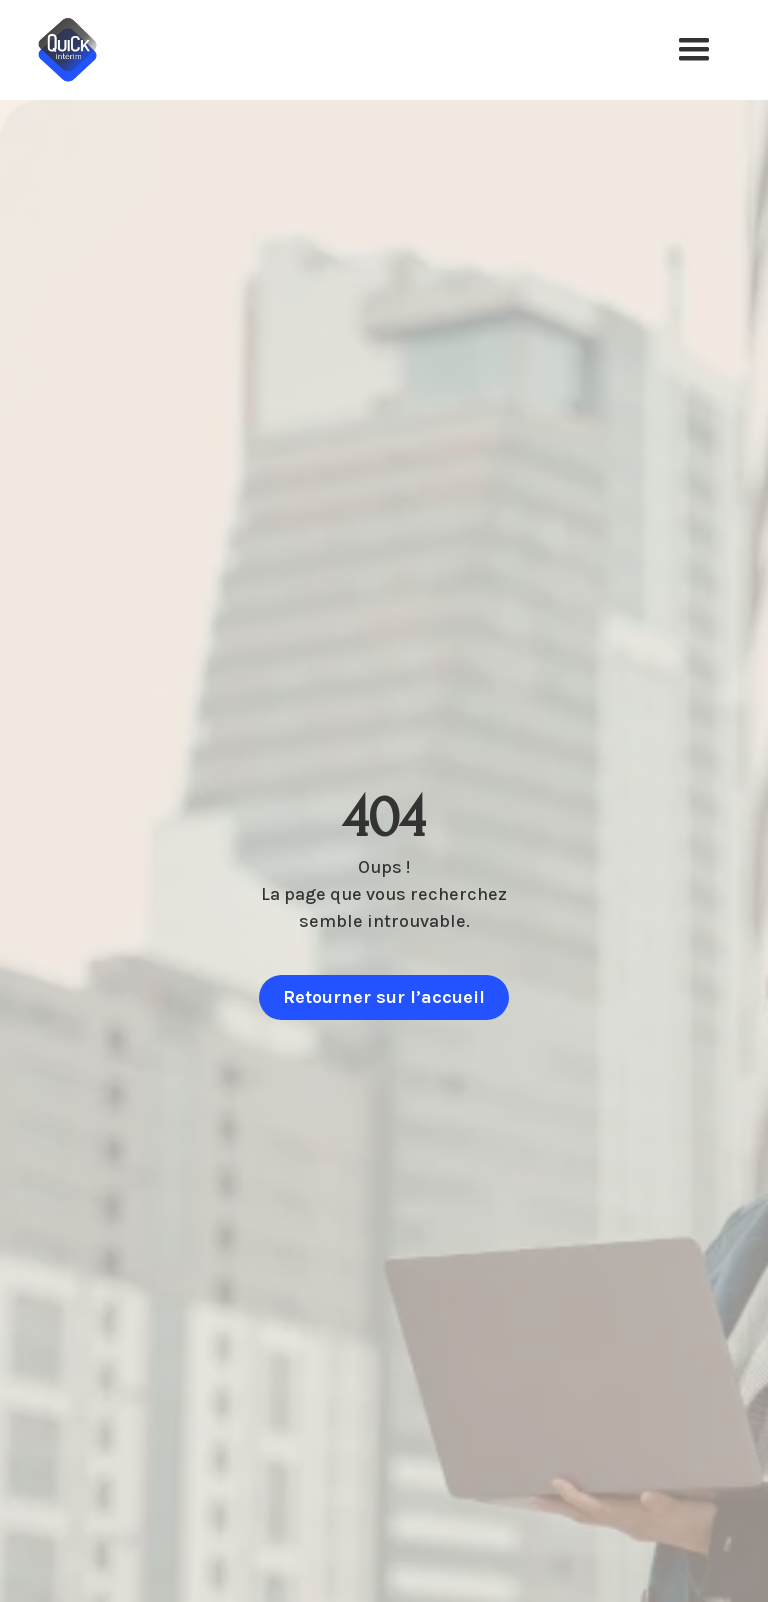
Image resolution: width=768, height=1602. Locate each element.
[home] (82, 50)
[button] (694, 50)
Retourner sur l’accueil (384, 997)
